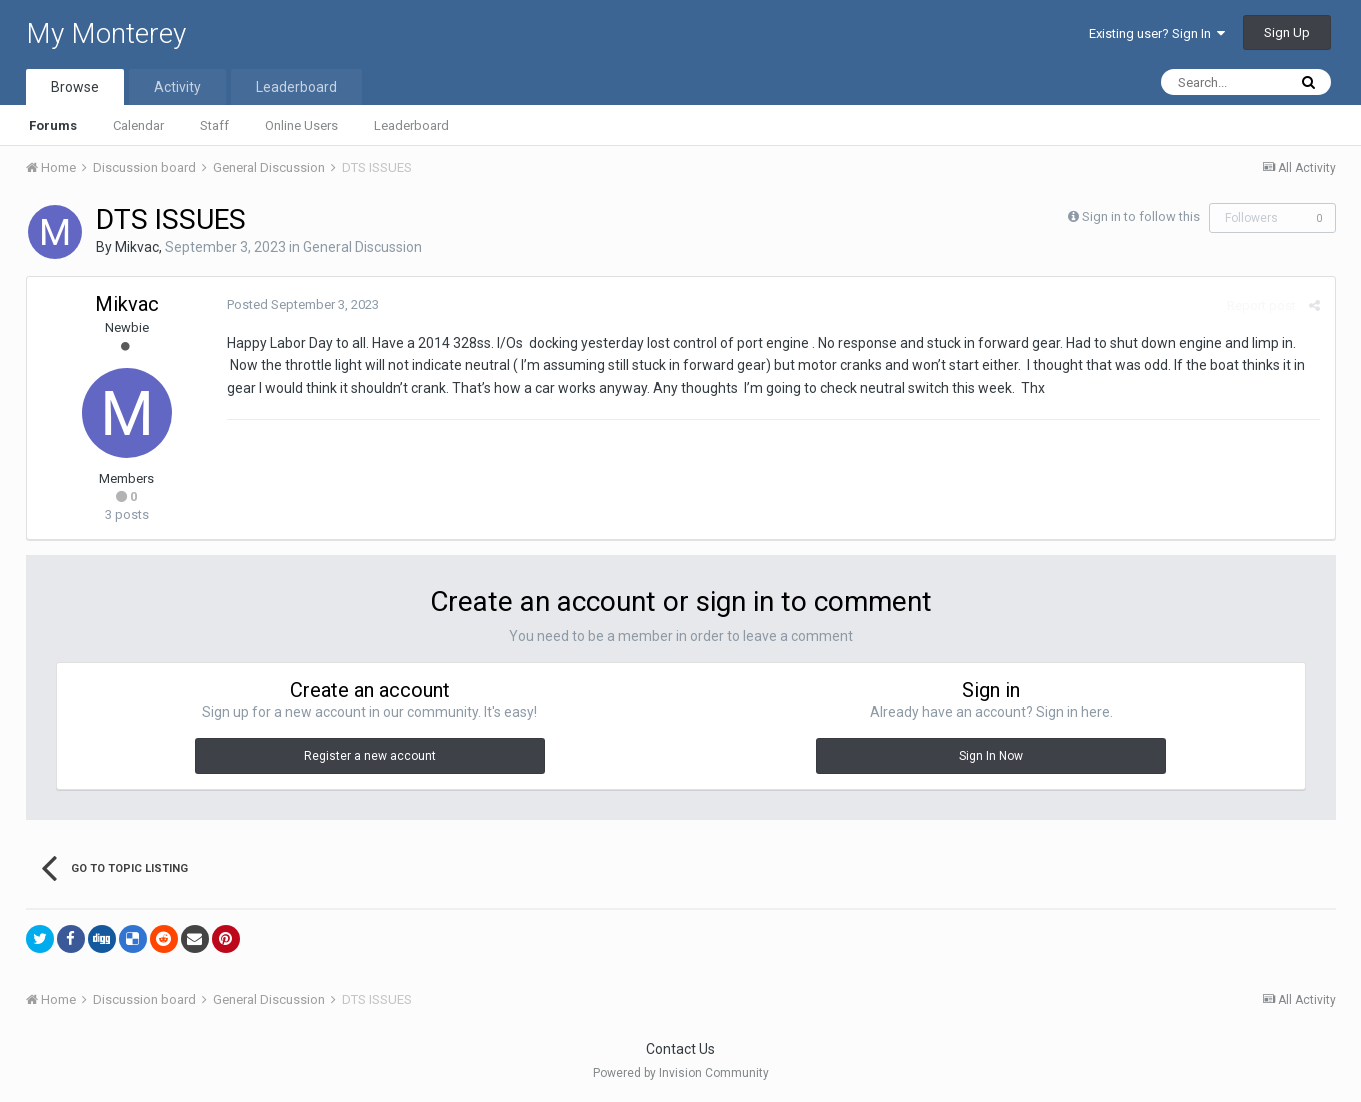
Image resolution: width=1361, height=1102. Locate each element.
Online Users (301, 125)
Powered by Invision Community (681, 1073)
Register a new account (370, 756)
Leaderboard (411, 125)
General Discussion (362, 247)
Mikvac (137, 247)
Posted (303, 304)
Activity (177, 87)
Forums (53, 125)
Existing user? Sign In (1157, 33)
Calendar (138, 125)
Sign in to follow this (1141, 216)
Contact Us (680, 1049)
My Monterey (106, 33)
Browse (75, 87)
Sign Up (1287, 32)
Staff (214, 125)
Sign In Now (991, 756)
